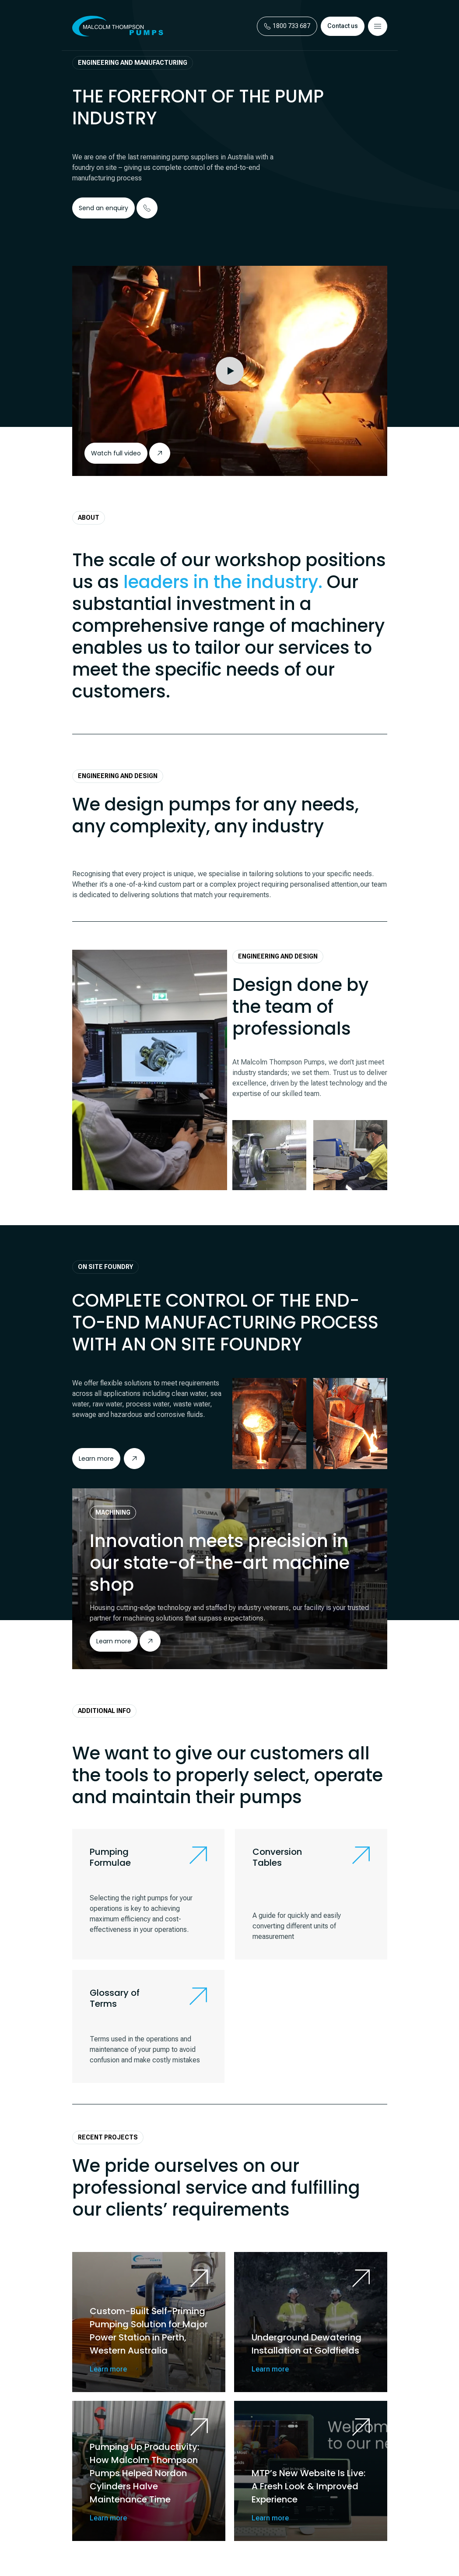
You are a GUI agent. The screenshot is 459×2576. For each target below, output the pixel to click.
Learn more (113, 1641)
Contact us (342, 25)
